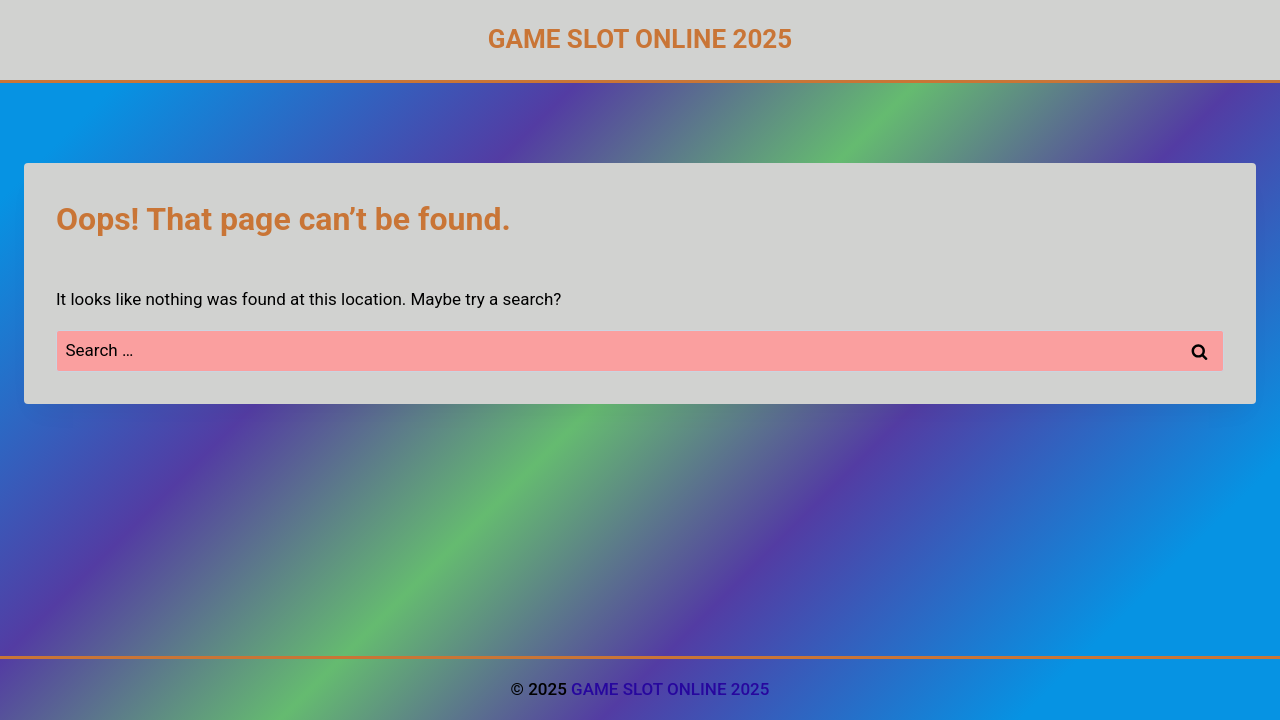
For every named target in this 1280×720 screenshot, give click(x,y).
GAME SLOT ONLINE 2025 (670, 689)
